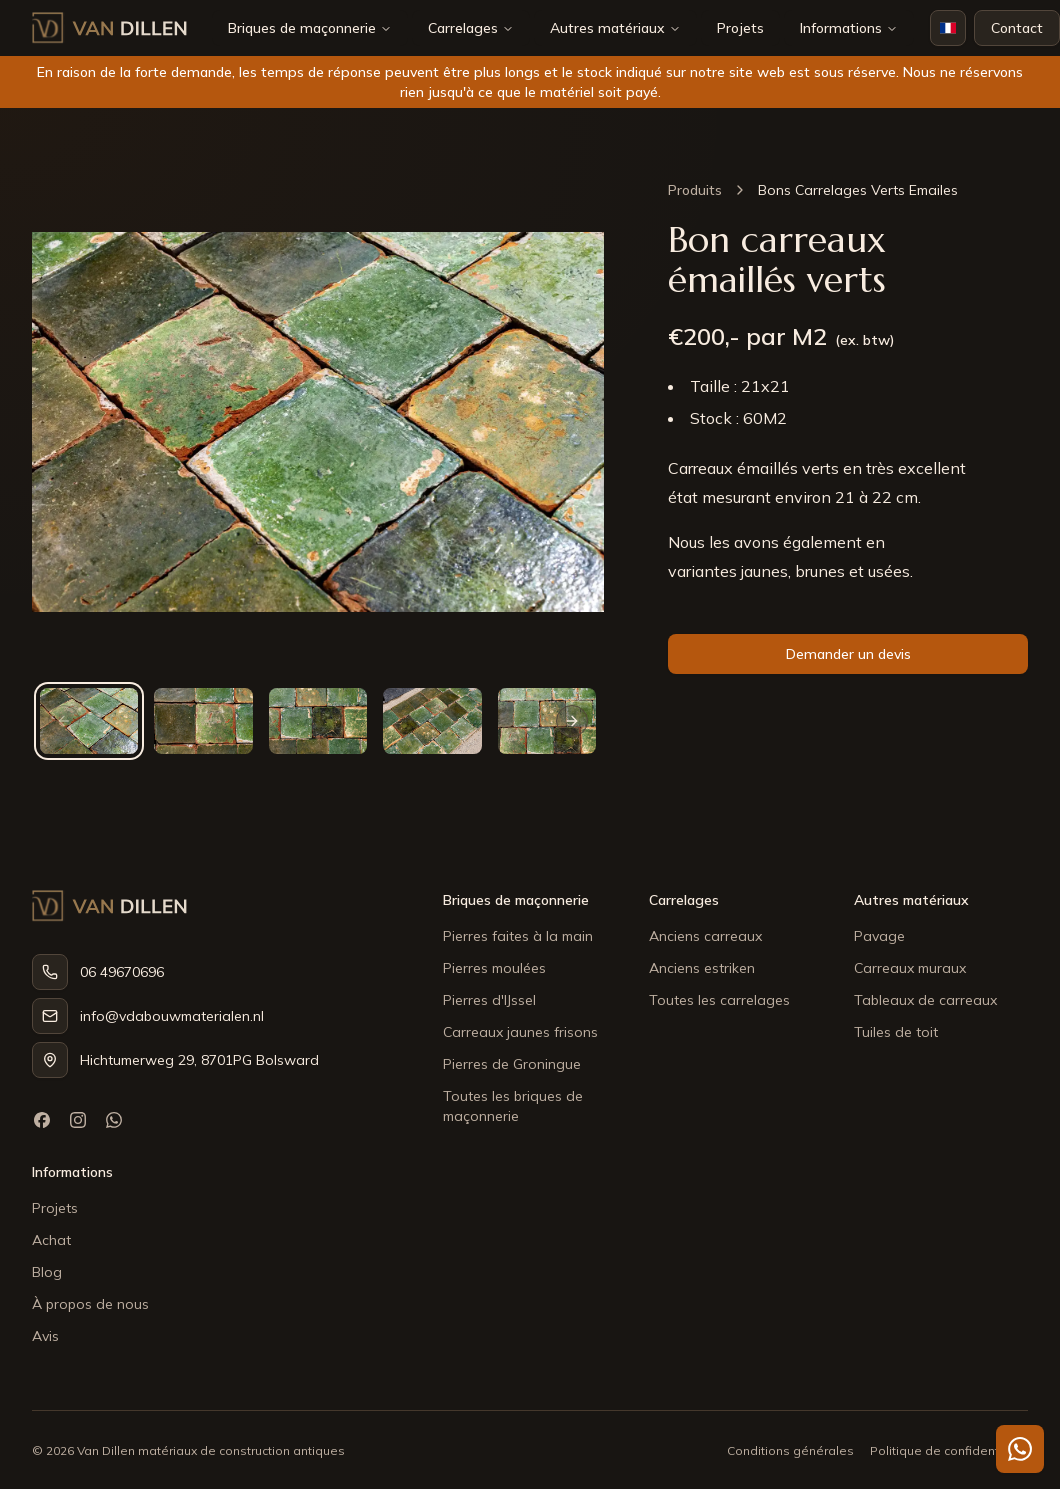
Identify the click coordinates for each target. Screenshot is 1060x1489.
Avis (45, 1336)
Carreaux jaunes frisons (520, 1032)
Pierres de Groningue (512, 1064)
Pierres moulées (494, 968)
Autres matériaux (607, 28)
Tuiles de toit (896, 1032)
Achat (51, 1240)
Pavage (879, 936)
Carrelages (463, 28)
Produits (695, 190)
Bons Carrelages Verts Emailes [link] (858, 190)
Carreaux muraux (910, 968)
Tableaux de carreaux (925, 1000)
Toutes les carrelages (719, 1000)
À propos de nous (90, 1304)
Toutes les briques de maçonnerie (513, 1106)
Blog (47, 1272)
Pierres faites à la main (518, 936)
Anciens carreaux (705, 936)
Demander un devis (848, 654)
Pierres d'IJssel (489, 1000)
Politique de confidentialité (949, 1450)
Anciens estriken (702, 968)
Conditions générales (790, 1450)
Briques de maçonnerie (302, 28)
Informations (849, 28)
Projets (740, 28)
